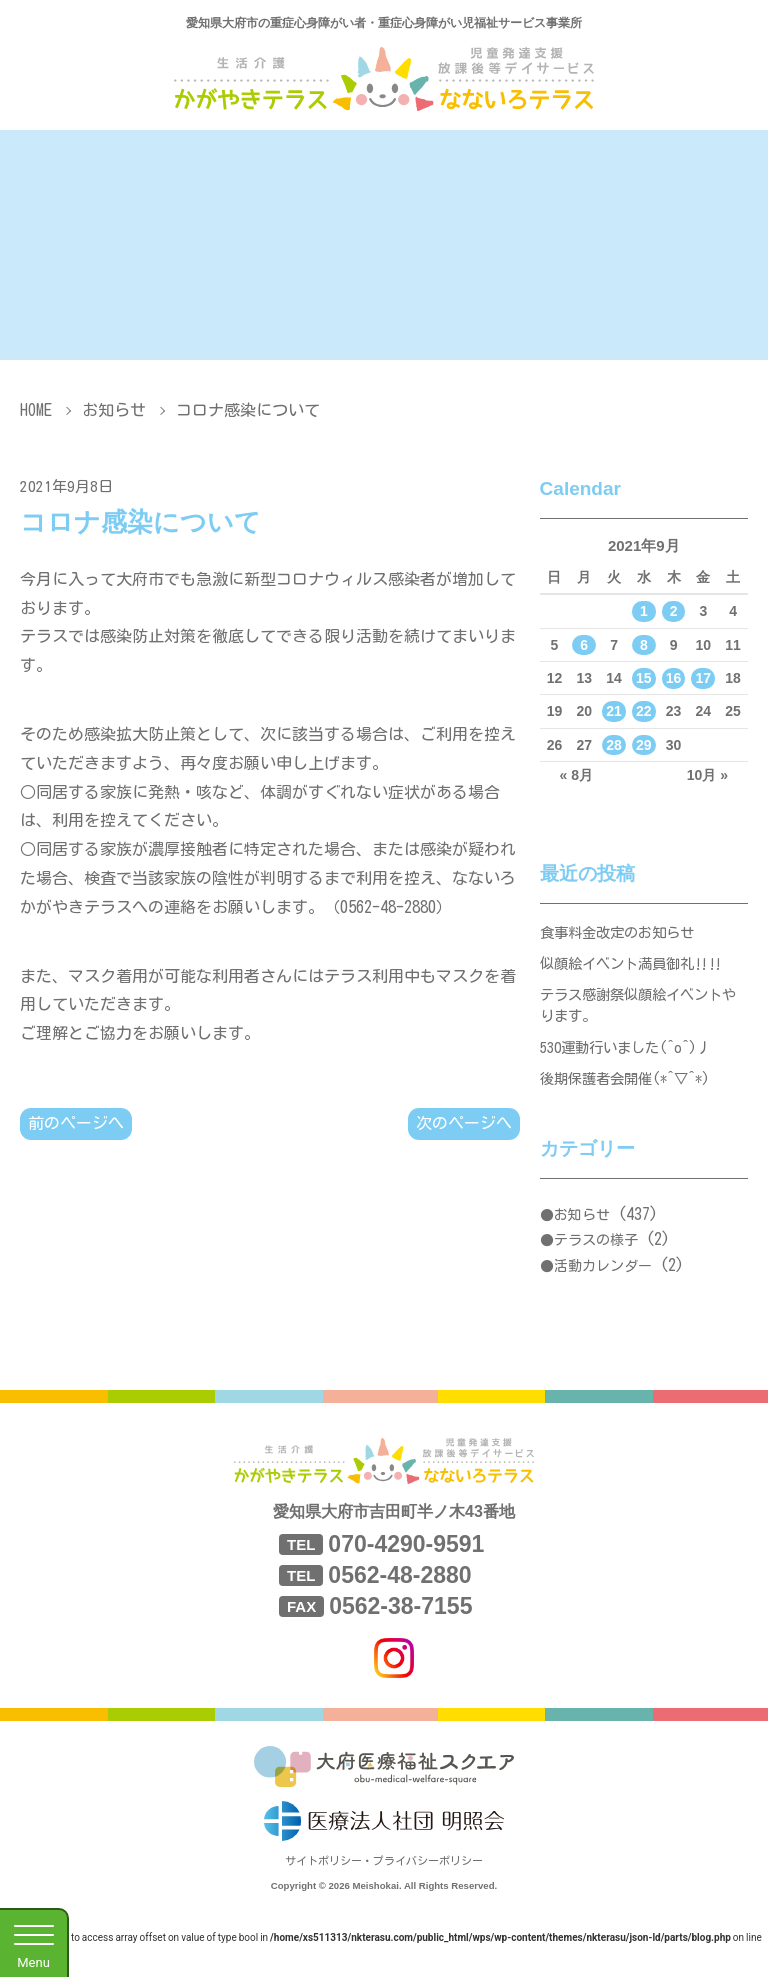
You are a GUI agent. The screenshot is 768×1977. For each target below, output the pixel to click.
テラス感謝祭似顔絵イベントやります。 (637, 1013)
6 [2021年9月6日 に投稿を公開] (584, 645)
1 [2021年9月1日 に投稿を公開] (644, 611)
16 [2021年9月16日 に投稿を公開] (674, 678)
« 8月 (576, 775)
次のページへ (464, 1124)
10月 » (707, 775)
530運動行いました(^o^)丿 (632, 1059)
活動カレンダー (603, 1283)
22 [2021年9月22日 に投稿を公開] (644, 711)
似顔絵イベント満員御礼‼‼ (637, 967)
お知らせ (114, 410)
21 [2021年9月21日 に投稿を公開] (614, 711)
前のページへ (76, 1124)
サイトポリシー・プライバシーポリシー (384, 1878)
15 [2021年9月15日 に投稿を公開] (644, 678)
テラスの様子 (596, 1258)
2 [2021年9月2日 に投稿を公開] (674, 611)
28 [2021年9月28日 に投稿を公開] (614, 745)
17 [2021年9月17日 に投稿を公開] (704, 678)
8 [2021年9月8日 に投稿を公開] (644, 645)
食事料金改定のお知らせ (622, 933)
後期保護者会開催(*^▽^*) (631, 1093)
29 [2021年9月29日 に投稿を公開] (644, 745)
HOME (36, 410)
